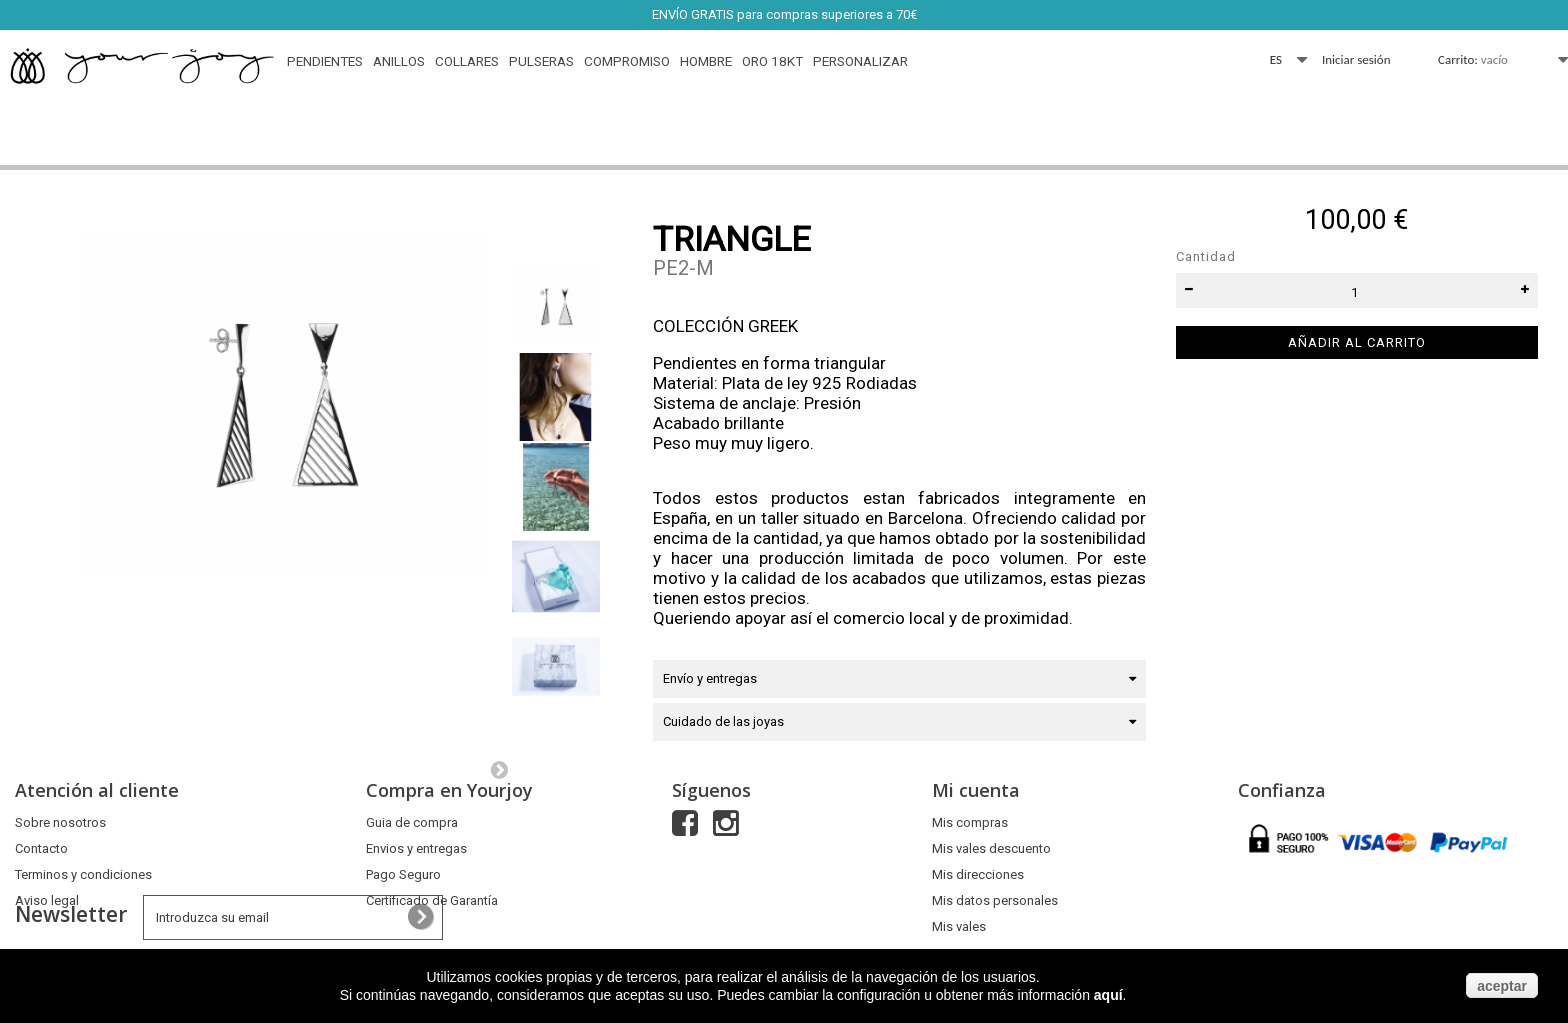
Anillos (399, 61)
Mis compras (970, 822)
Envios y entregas (416, 848)
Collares (467, 61)
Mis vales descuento (991, 848)
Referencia (689, 295)
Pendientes (325, 61)
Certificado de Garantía (432, 900)
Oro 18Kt (772, 61)
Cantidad (1206, 256)
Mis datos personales (995, 900)
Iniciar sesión (1356, 59)
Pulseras (541, 61)
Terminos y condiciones (83, 874)
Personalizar (860, 61)
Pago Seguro (403, 874)
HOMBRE (706, 61)
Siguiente (499, 769)
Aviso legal (47, 900)
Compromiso (627, 61)
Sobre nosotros (60, 822)
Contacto (41, 848)
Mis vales (959, 926)
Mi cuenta (976, 790)
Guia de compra (412, 822)
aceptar (1502, 986)
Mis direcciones (978, 874)
